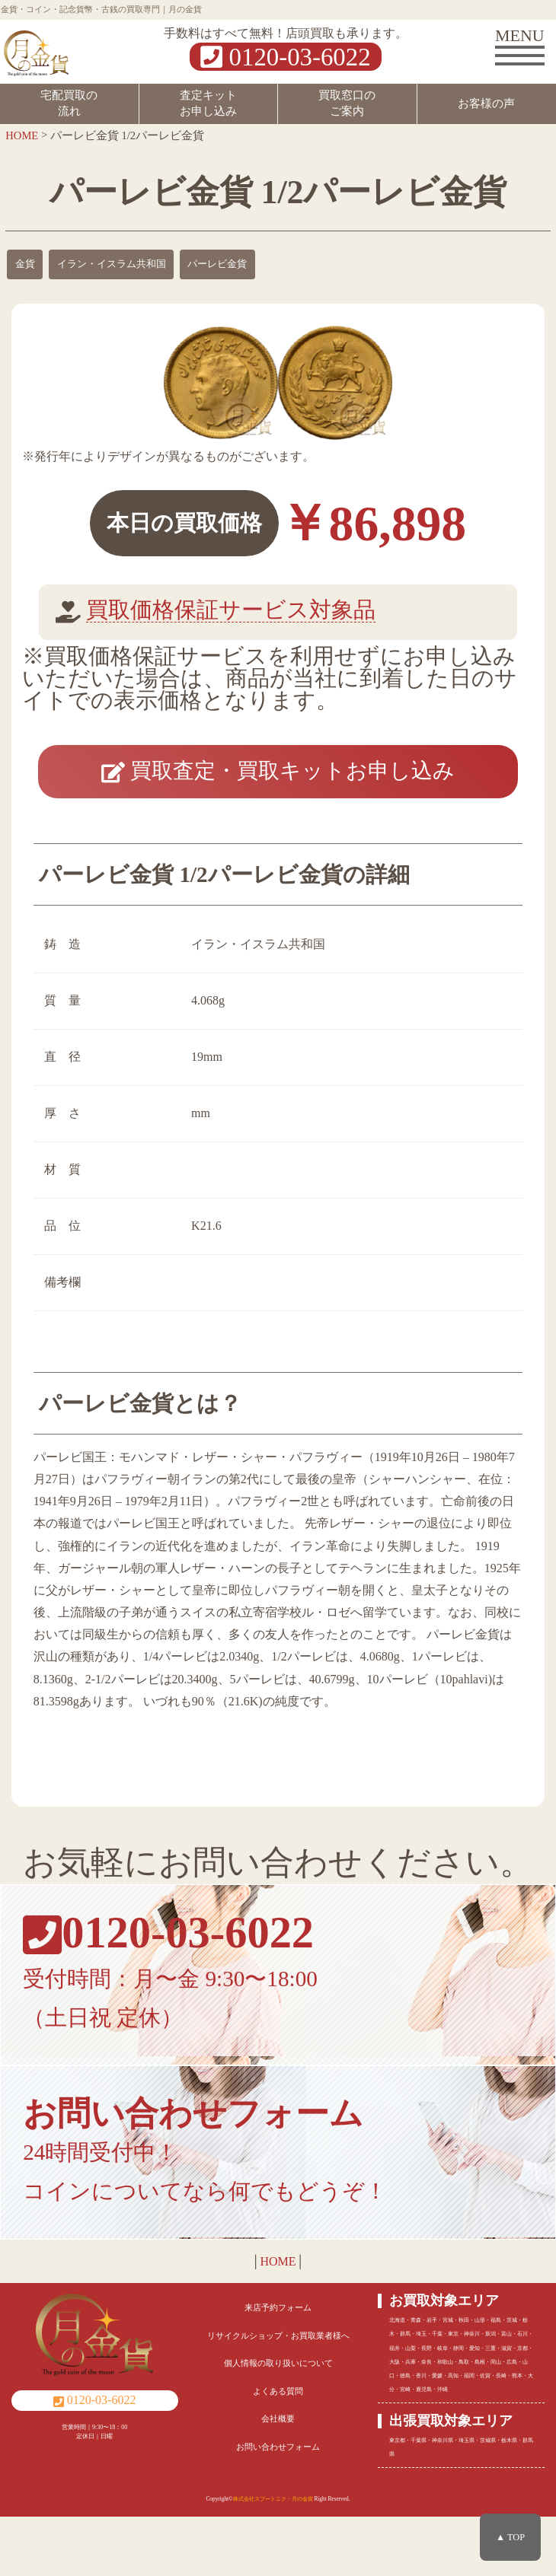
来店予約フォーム (278, 2367)
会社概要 (278, 2478)
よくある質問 (278, 2450)
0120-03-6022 (285, 57)
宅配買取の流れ (68, 103)
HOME (278, 2320)
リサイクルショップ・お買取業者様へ (278, 2394)
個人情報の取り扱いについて (278, 2423)
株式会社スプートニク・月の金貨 (273, 2558)
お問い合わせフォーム (278, 2506)
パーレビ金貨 (217, 264)
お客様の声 (486, 103)
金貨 (25, 264)
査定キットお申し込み (208, 103)
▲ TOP (510, 2537)
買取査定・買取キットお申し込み (277, 799)
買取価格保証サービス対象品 (230, 609)
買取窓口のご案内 (346, 103)
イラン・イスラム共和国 (111, 264)
